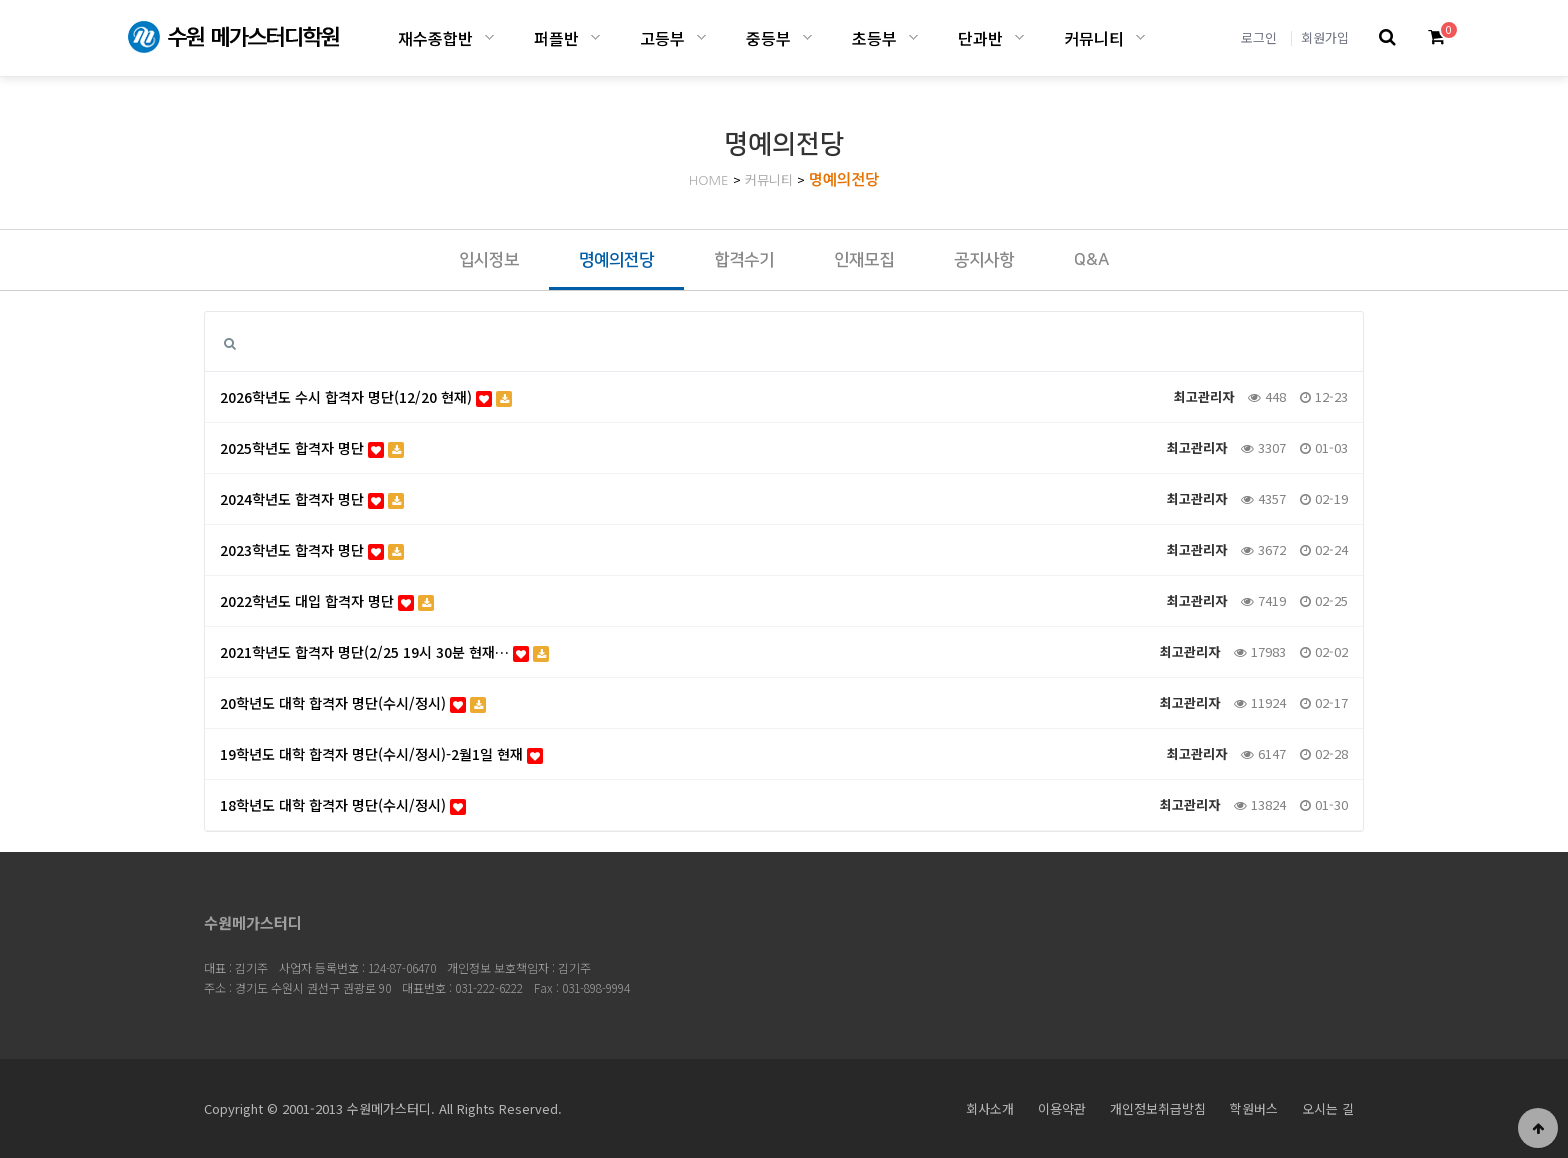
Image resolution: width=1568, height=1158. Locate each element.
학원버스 (1254, 1108)
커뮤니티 (1094, 38)
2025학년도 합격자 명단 (312, 448)
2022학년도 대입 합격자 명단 (327, 601)
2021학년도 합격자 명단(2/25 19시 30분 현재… (384, 652)
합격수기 (744, 260)
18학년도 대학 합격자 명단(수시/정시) (343, 805)
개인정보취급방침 (1158, 1108)
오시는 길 (1328, 1108)
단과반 (980, 38)
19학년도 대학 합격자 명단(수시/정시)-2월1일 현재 (381, 754)
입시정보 (489, 260)
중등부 (768, 38)
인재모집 (864, 260)
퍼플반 (556, 38)
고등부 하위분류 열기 (701, 37)
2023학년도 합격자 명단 (312, 550)
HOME (709, 180)
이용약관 (1062, 1108)
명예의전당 (844, 179)
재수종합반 (435, 38)
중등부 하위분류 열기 (807, 37)
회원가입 (1325, 37)
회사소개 (990, 1108)
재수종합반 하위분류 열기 (489, 37)
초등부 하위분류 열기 (913, 37)
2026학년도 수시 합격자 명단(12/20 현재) (366, 397)
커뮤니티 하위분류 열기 (1140, 37)
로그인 (1259, 37)
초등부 (874, 38)
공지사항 (984, 260)
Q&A (1091, 260)
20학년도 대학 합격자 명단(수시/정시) (353, 703)
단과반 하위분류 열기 (1019, 37)
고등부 (662, 38)
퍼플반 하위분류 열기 (595, 37)
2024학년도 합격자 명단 (312, 499)
